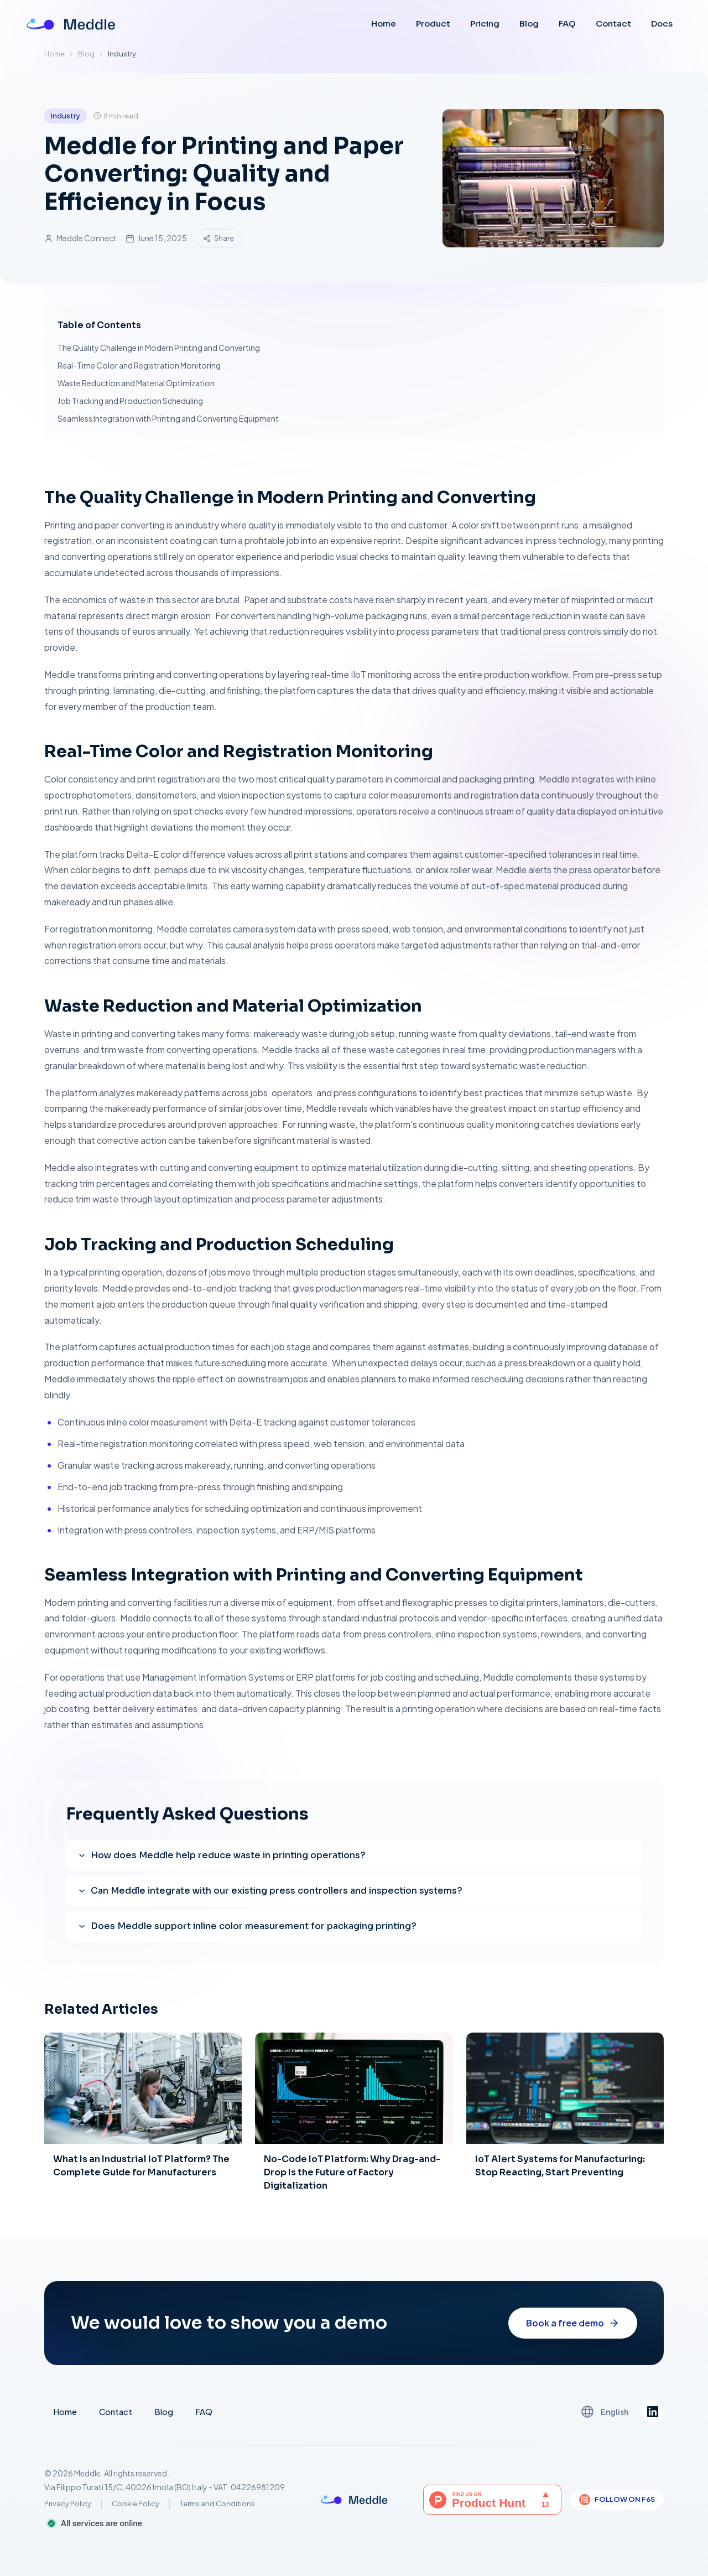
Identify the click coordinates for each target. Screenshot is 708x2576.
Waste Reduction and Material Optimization (136, 383)
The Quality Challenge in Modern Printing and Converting (159, 348)
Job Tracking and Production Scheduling (130, 401)
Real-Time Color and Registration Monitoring (139, 365)
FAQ (567, 23)
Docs (662, 23)
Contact (613, 23)
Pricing (484, 23)
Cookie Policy (135, 2503)
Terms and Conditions (217, 2503)
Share (218, 238)
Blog (529, 23)
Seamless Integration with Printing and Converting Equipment (168, 418)
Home (383, 23)
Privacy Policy (67, 2503)
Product (433, 23)
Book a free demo (573, 2333)
